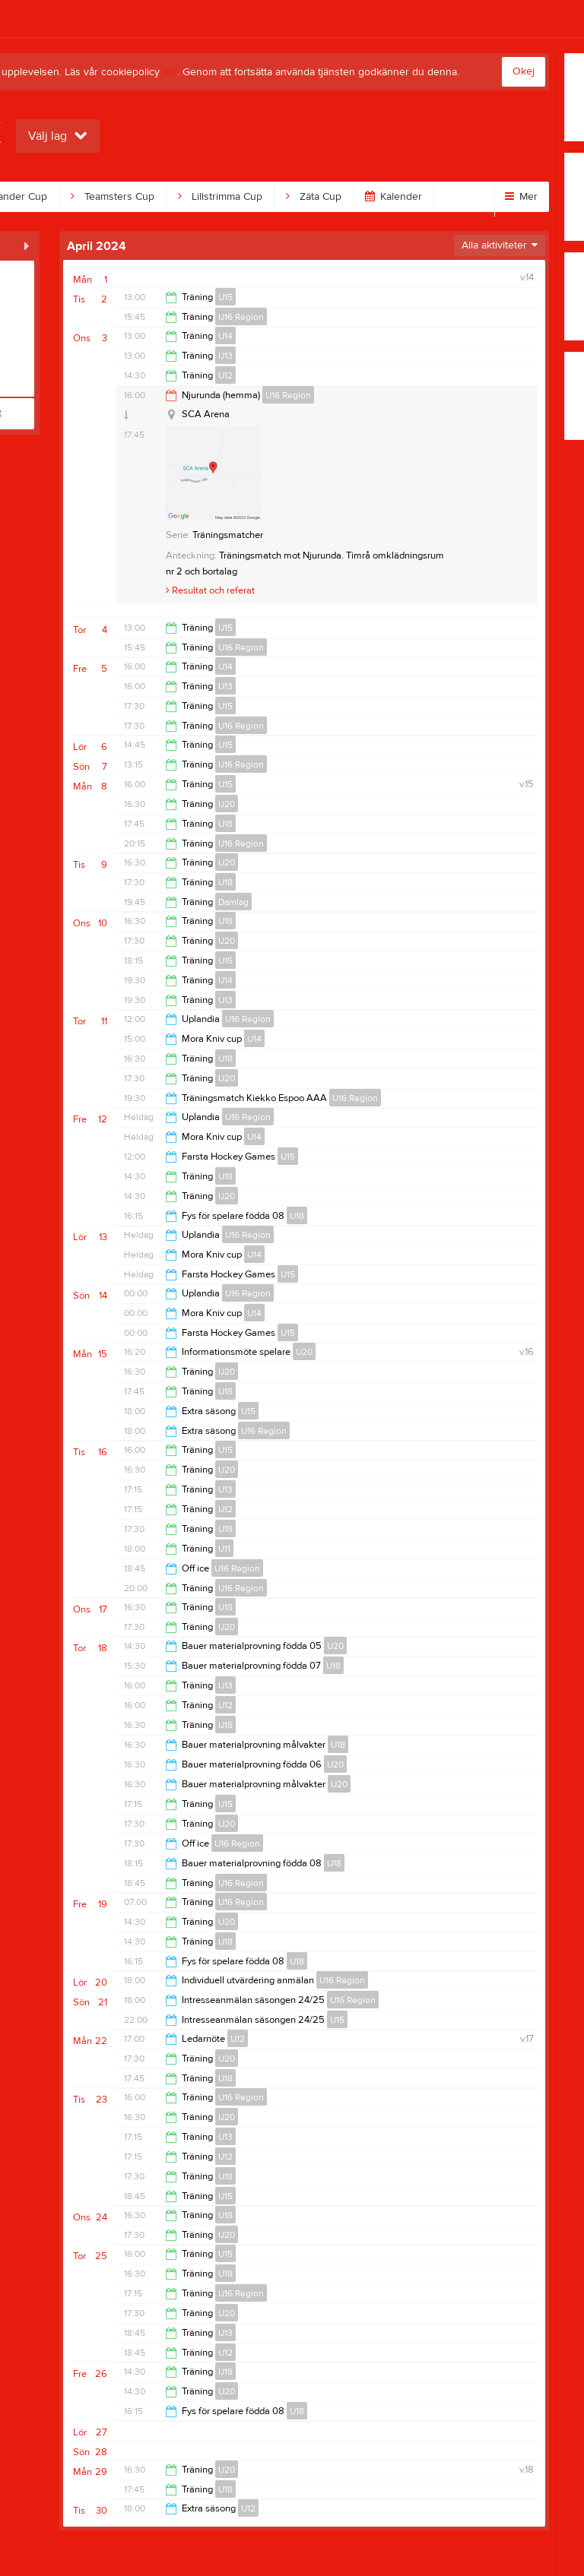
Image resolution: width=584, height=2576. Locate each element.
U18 (225, 824)
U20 (226, 804)
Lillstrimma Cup (220, 197)
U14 (225, 336)
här (170, 72)
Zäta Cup (313, 197)
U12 (225, 375)
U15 (225, 297)
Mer (521, 197)
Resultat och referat (210, 590)
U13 (225, 356)
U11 (224, 1549)
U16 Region (241, 317)
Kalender (393, 197)
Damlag (233, 902)
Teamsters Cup (112, 197)
